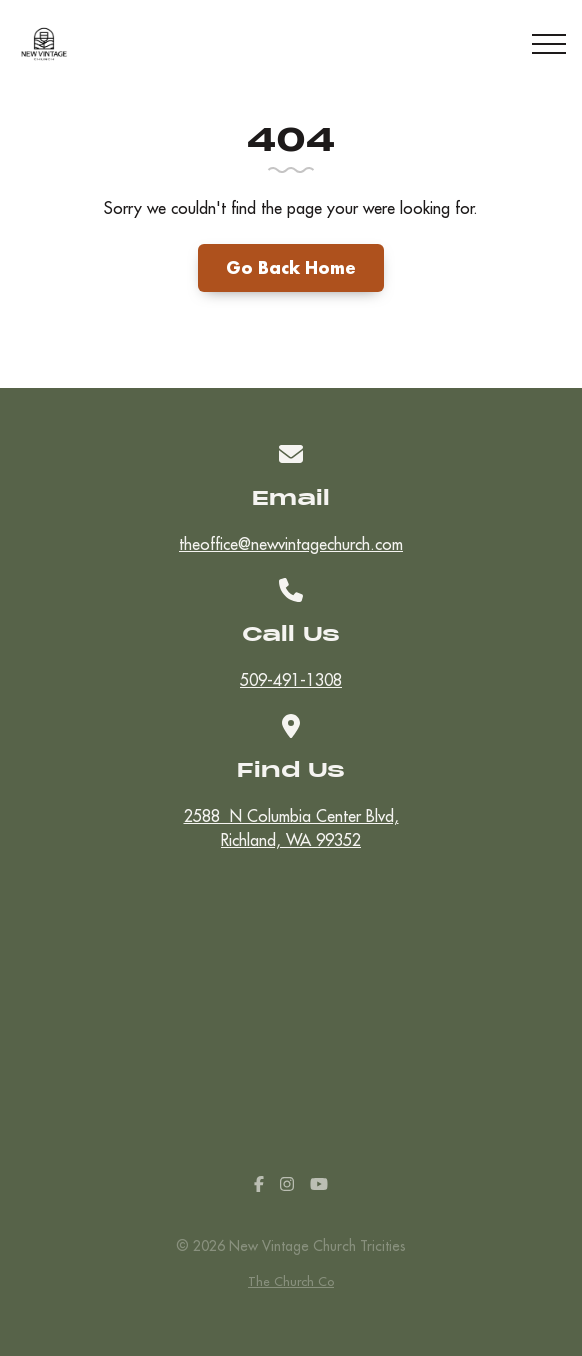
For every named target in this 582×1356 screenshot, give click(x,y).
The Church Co (291, 1281)
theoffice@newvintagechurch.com (291, 544)
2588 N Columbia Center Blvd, (291, 829)
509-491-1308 (291, 680)
